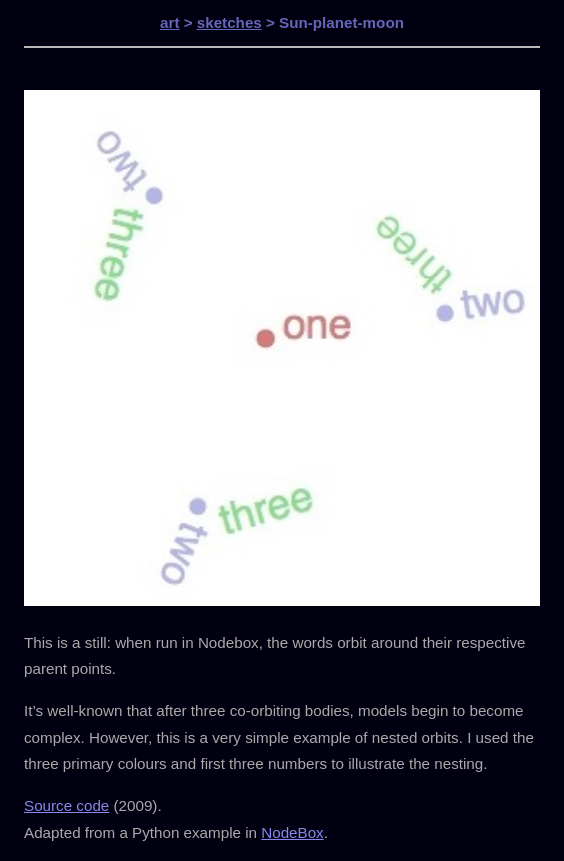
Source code (66, 805)
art (169, 22)
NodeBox (292, 832)
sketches (229, 22)
